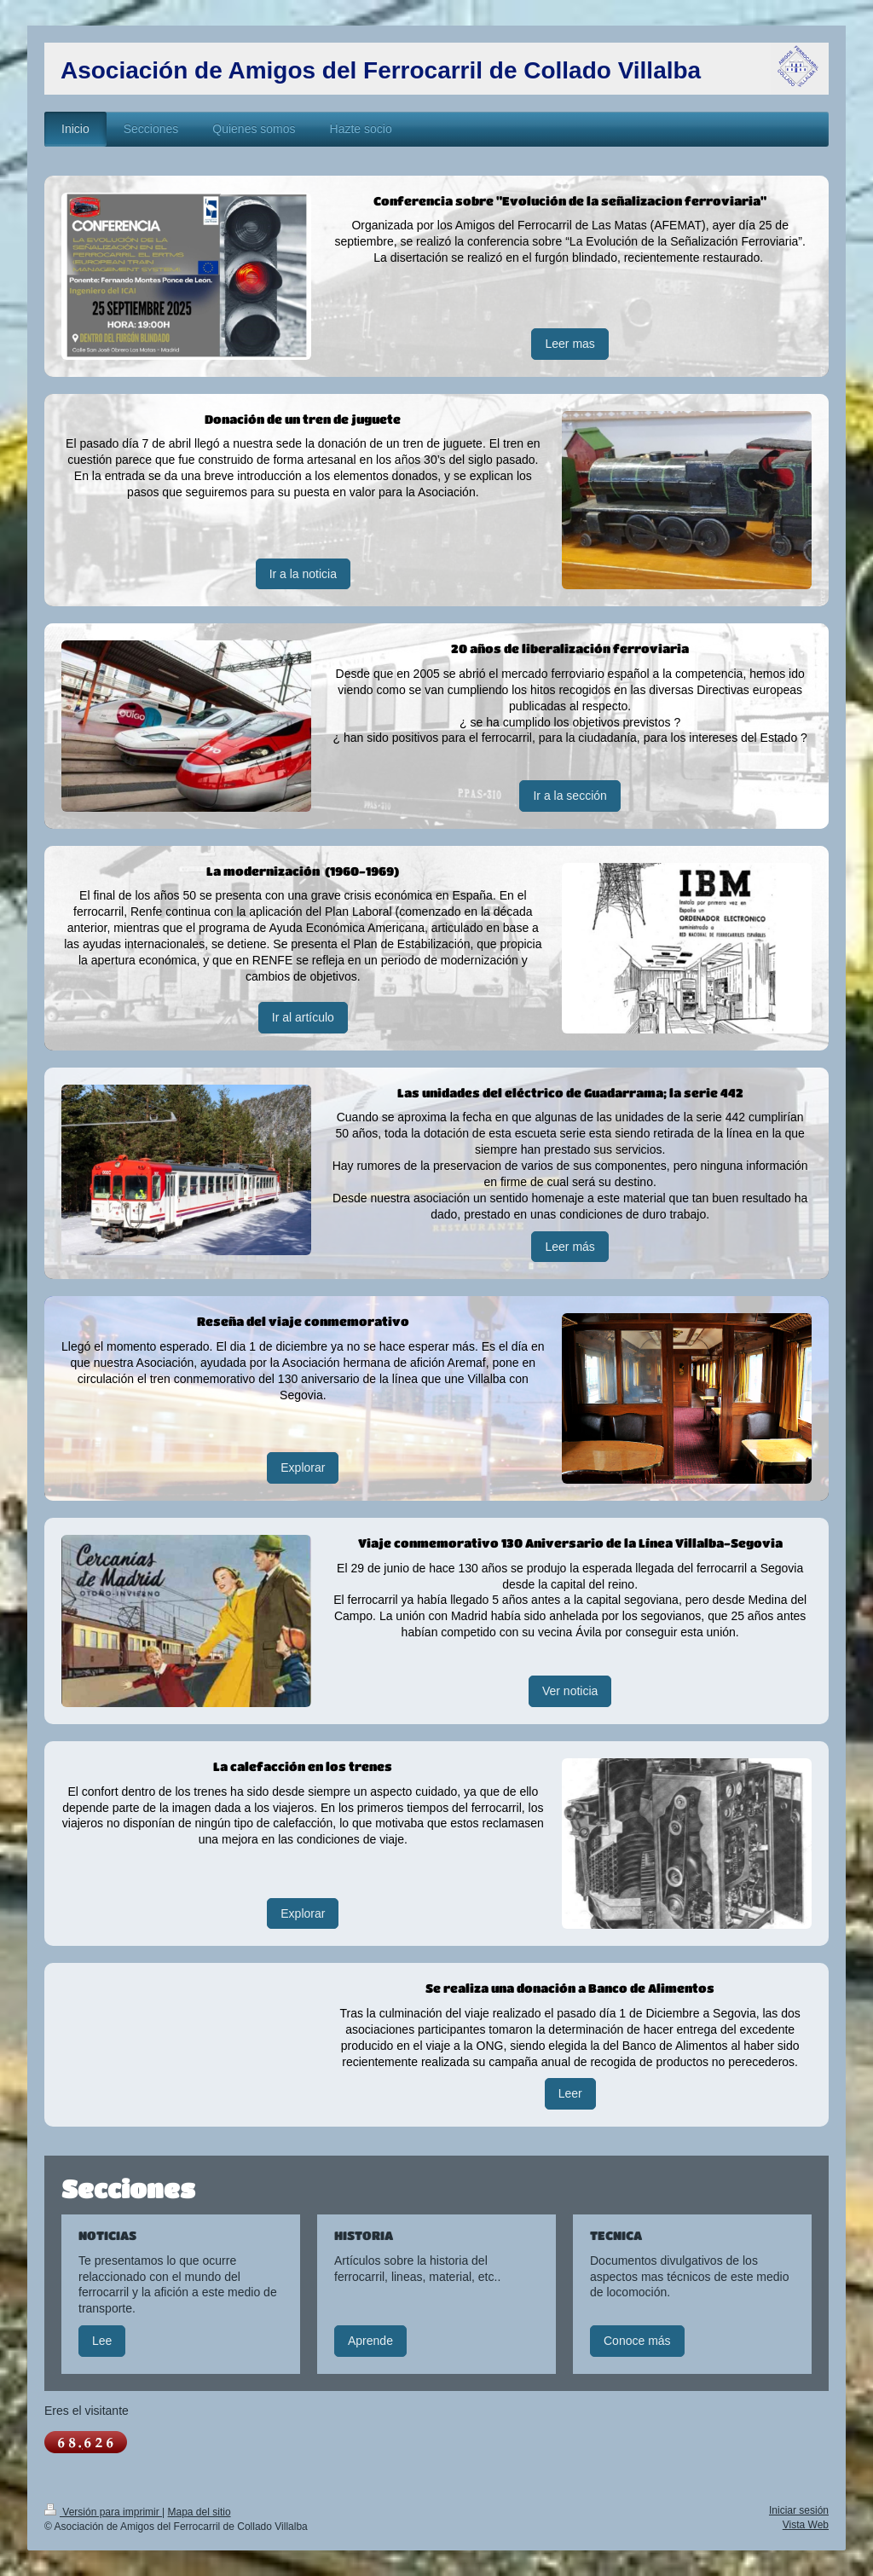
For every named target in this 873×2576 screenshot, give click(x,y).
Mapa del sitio (199, 2512)
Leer (570, 2093)
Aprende (370, 2340)
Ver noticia (570, 1691)
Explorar (302, 1467)
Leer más (569, 1246)
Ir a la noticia (303, 574)
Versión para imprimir (103, 2512)
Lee (102, 2340)
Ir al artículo (303, 1017)
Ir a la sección (569, 795)
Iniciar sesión (799, 2510)
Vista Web (806, 2525)
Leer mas (569, 343)
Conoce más (637, 2340)
